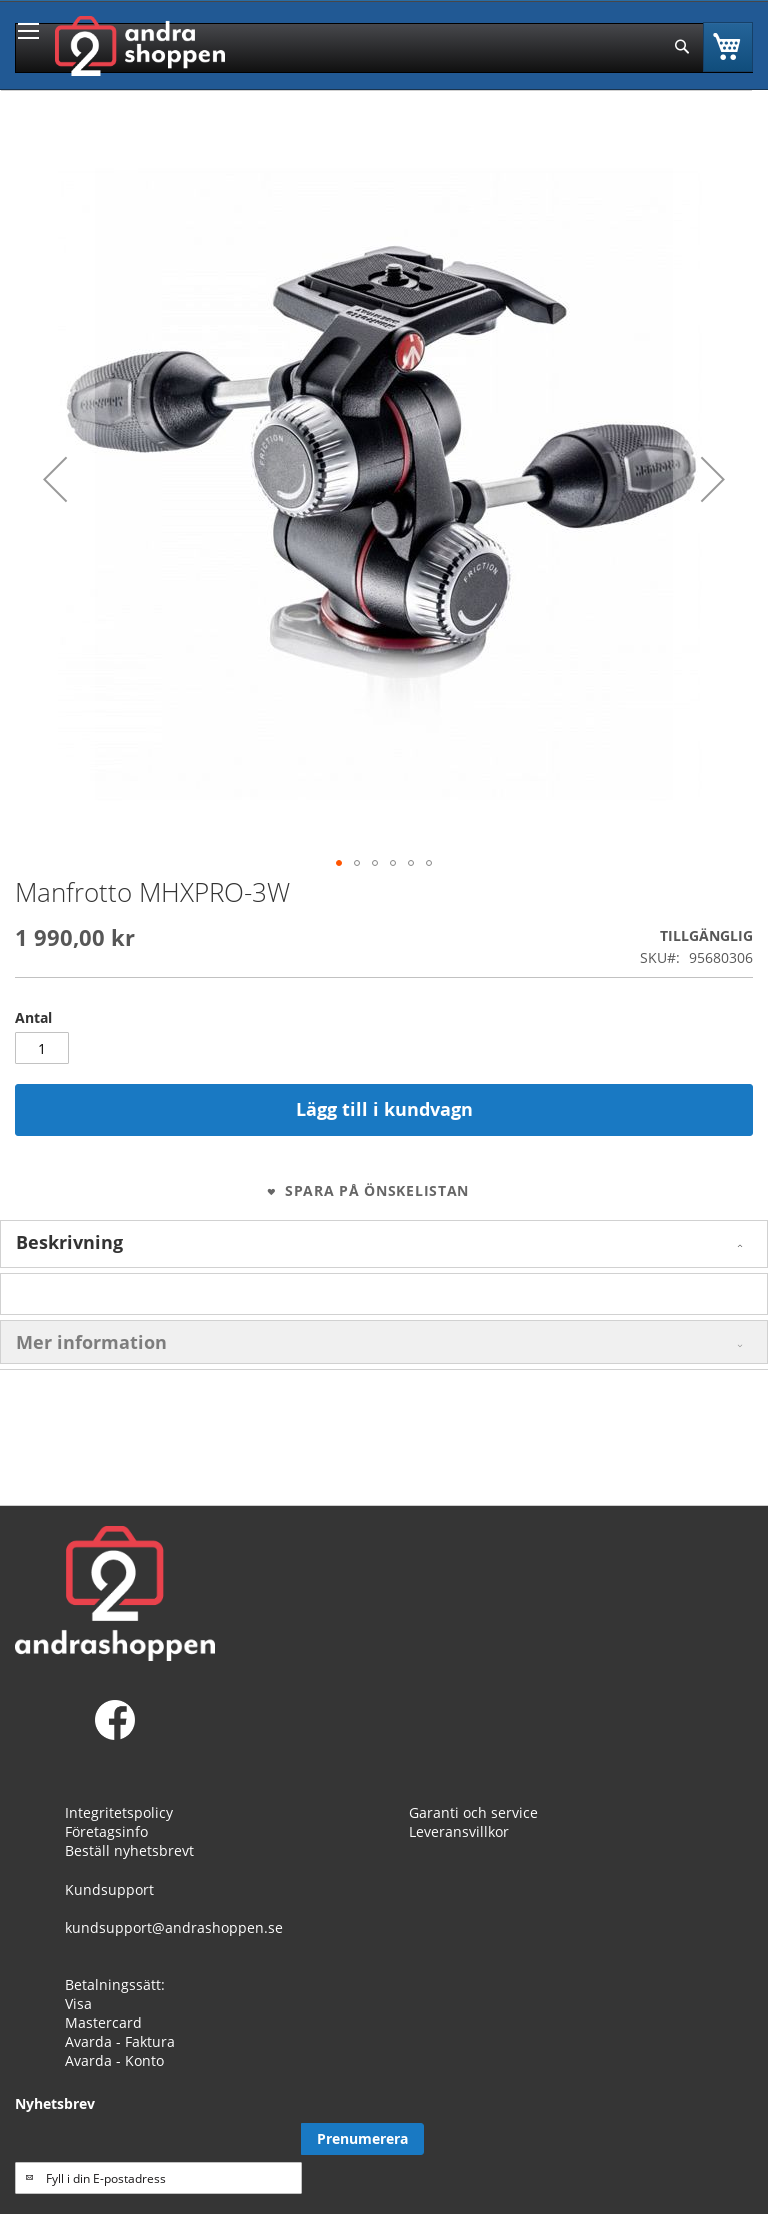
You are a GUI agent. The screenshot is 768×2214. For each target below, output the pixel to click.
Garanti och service (473, 1812)
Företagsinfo (106, 1831)
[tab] (384, 1244)
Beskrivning (69, 1242)
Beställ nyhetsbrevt (129, 1850)
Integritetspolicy (119, 1812)
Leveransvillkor (459, 1831)
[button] (55, 479)
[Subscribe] (362, 2139)
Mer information (91, 1342)
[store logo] (140, 46)
